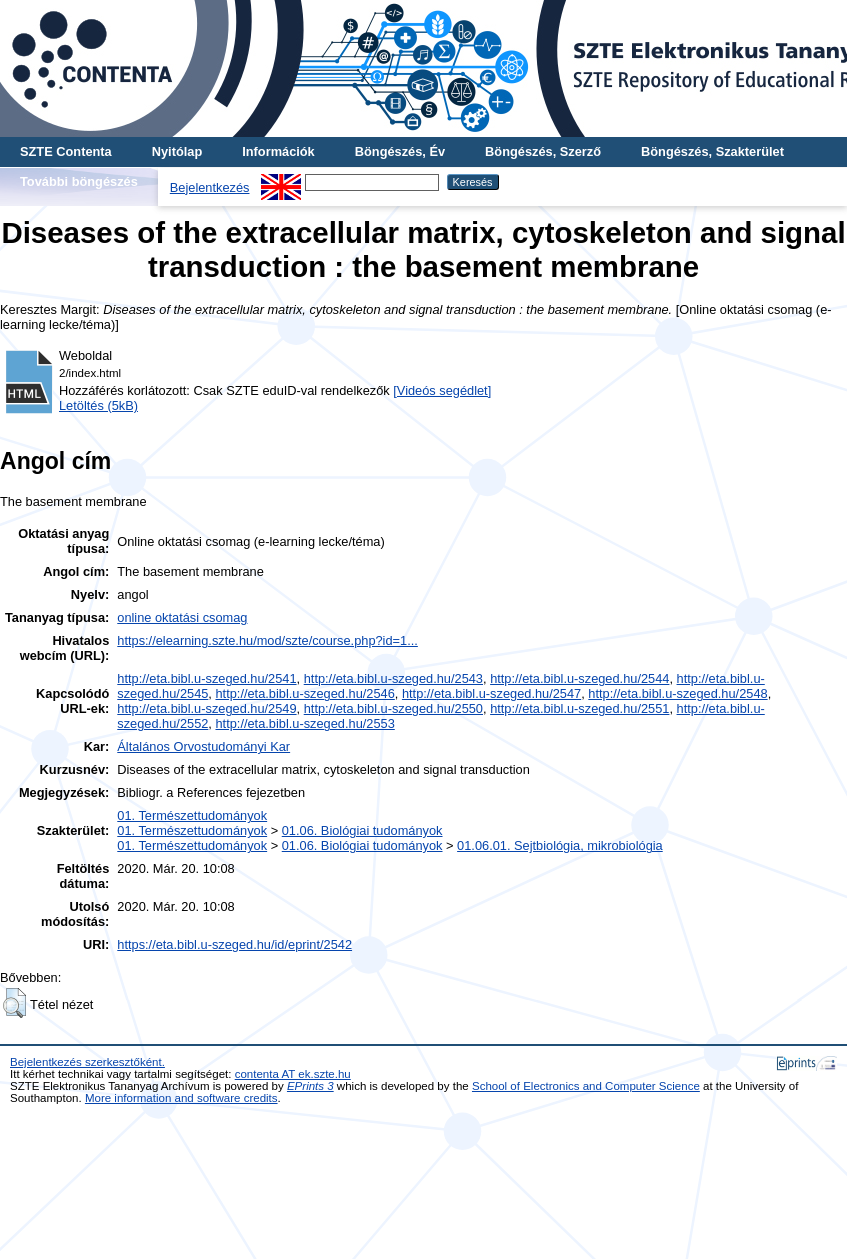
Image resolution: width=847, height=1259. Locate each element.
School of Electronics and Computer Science (586, 1086)
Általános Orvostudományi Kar (203, 746)
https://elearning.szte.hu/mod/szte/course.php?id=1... (267, 640)
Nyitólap (177, 151)
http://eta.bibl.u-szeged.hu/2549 (206, 708)
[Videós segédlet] (442, 390)
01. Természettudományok (192, 815)
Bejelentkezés (210, 187)
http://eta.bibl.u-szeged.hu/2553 (304, 723)
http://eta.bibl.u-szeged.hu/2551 (579, 708)
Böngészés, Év (400, 151)
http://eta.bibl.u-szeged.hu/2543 (393, 678)
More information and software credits (181, 1098)
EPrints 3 (310, 1086)
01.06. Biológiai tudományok (362, 830)
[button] (14, 1003)
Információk (278, 151)
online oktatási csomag (182, 617)
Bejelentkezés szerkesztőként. (87, 1062)
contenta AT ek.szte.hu (293, 1074)
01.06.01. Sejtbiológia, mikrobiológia (560, 845)
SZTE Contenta (66, 151)
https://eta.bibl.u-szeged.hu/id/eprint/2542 (234, 944)
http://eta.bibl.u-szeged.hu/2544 (579, 678)
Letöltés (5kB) (98, 405)
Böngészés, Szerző (543, 151)
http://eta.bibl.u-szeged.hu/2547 (491, 693)
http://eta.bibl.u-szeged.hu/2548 (677, 693)
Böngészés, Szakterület (712, 151)
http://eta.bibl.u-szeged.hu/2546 (304, 693)
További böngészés (79, 181)
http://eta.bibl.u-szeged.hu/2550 (393, 708)
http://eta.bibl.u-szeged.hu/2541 (206, 678)
